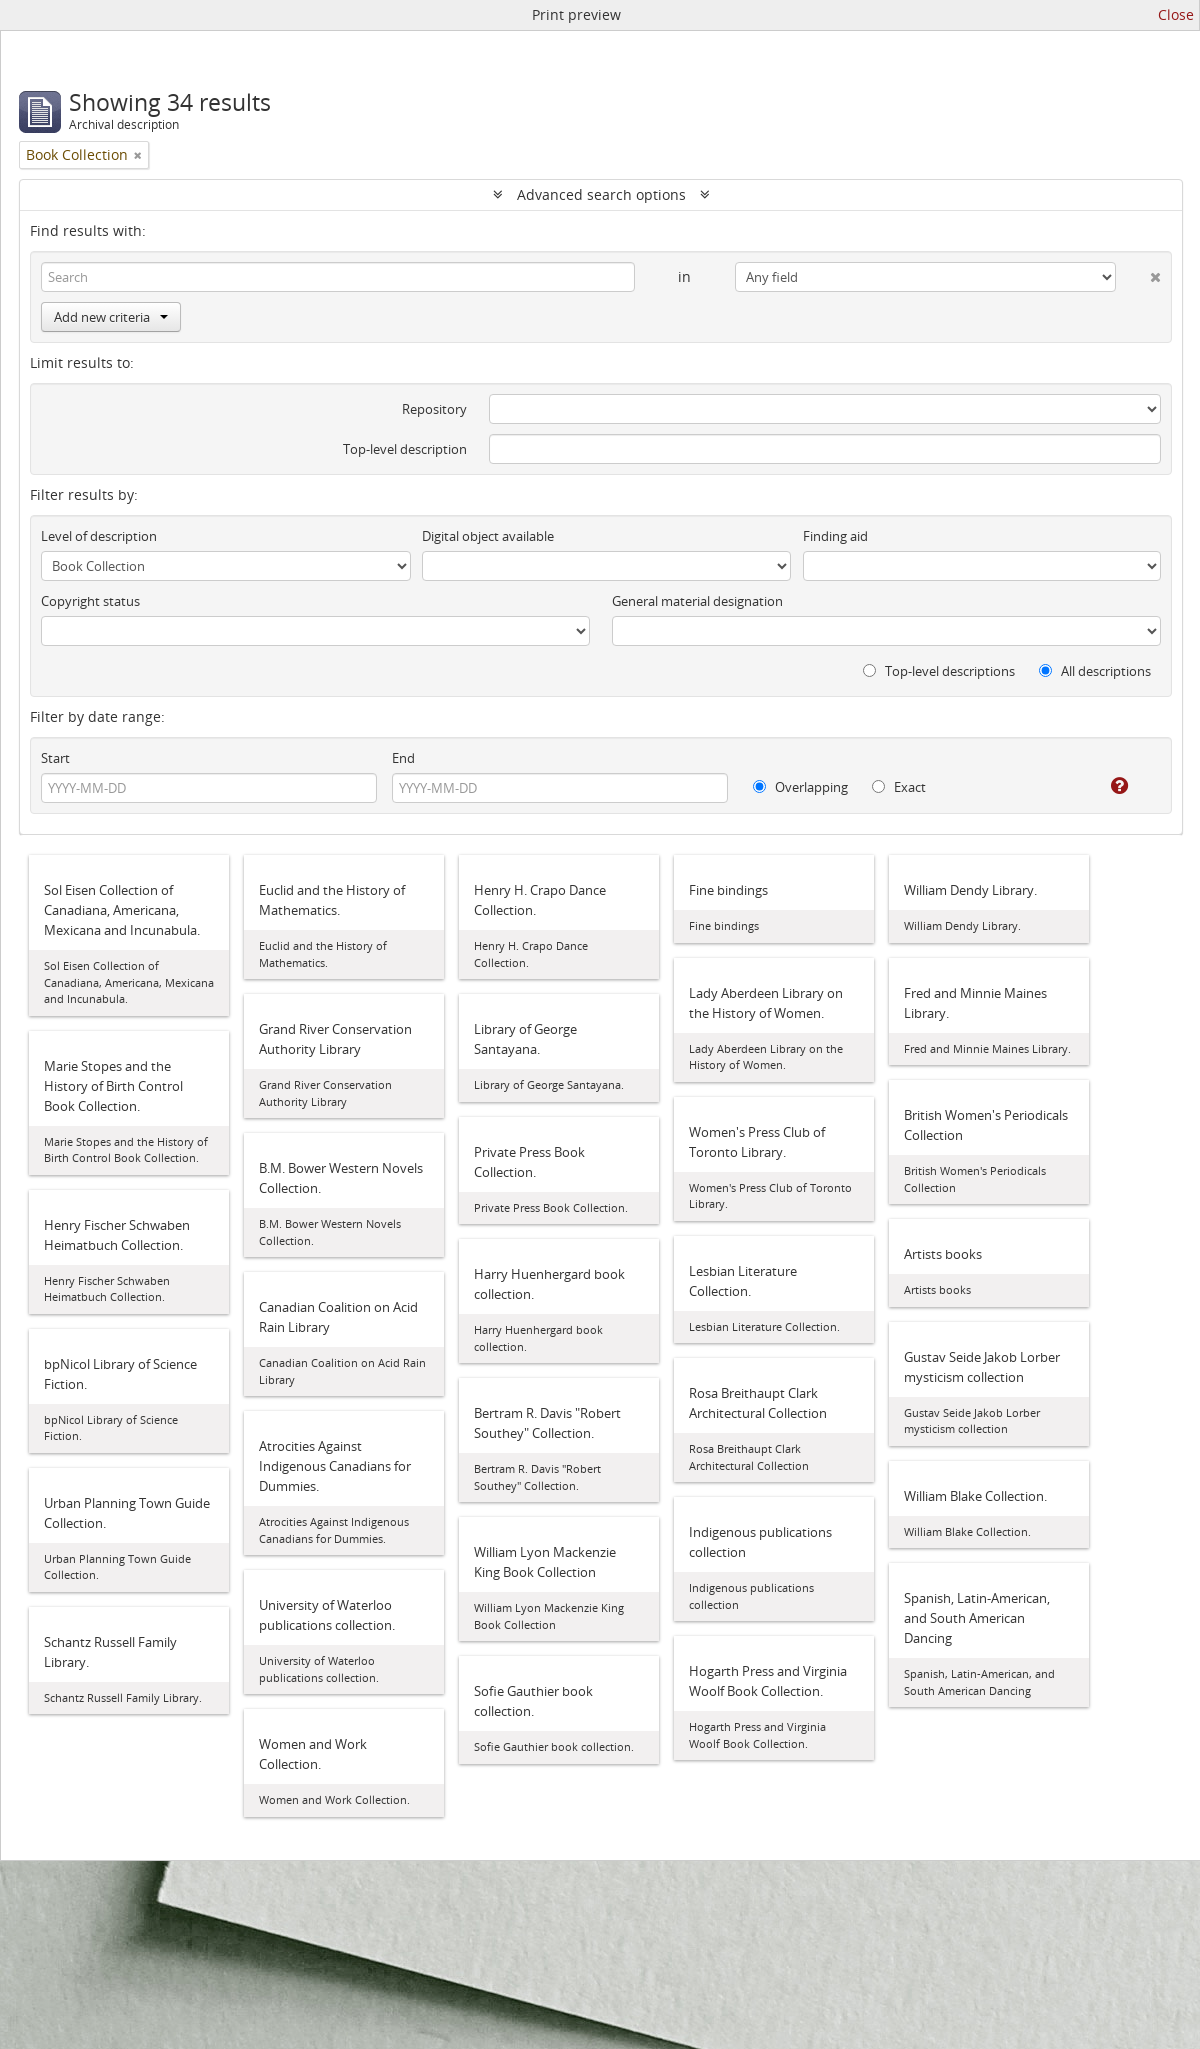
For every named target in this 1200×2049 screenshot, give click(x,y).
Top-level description (405, 449)
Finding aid (835, 536)
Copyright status (90, 601)
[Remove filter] (138, 155)
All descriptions (1095, 671)
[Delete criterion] (1138, 273)
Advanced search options (601, 194)
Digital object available (488, 536)
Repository (434, 409)
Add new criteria (111, 317)
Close (1176, 14)
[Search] (338, 277)
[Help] (1105, 786)
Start (55, 758)
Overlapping (800, 787)
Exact (899, 787)
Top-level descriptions (939, 671)
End (403, 758)
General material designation (697, 601)
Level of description (99, 536)
